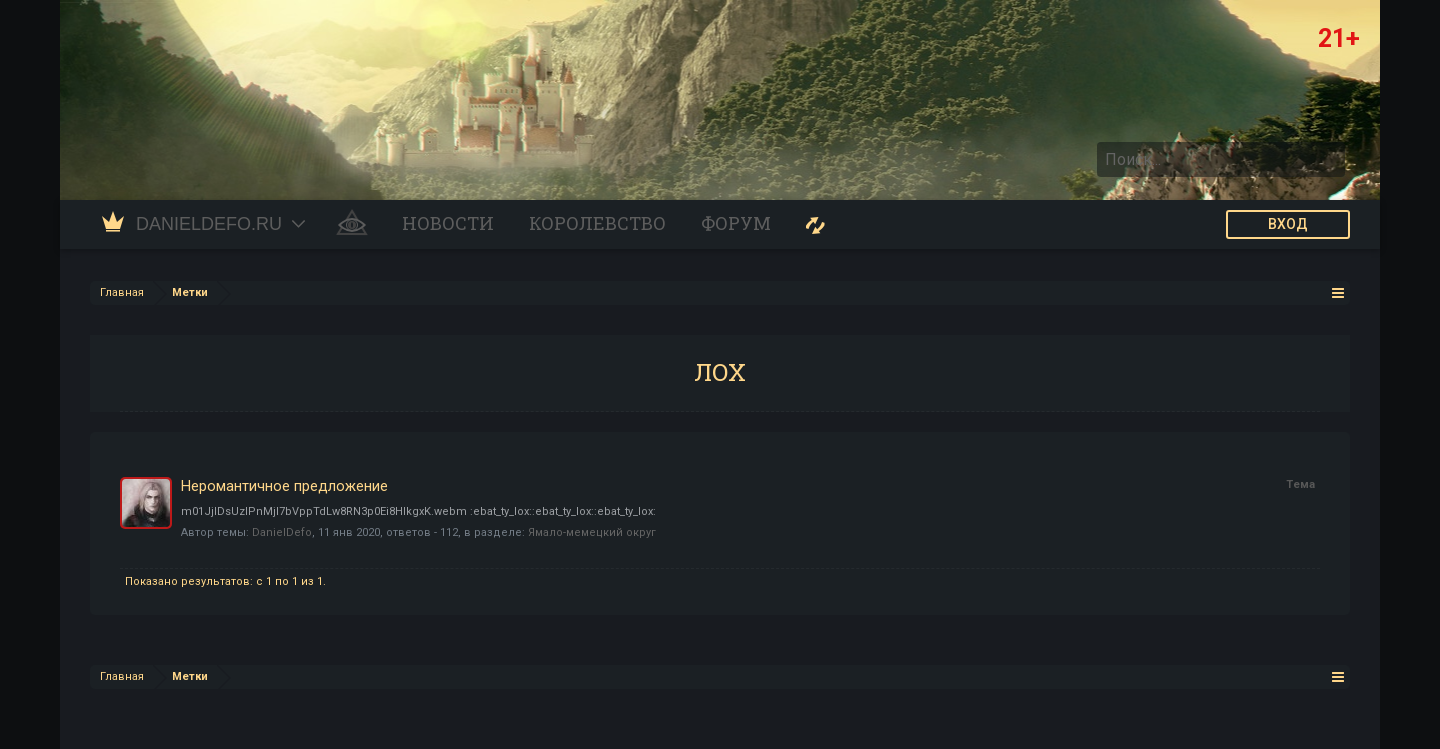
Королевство (597, 224)
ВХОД (1288, 224)
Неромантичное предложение (284, 486)
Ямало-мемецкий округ (592, 532)
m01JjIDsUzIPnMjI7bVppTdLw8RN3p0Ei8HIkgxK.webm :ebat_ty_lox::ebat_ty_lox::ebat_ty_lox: (418, 511)
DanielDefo (282, 532)
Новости (448, 224)
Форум (736, 224)
